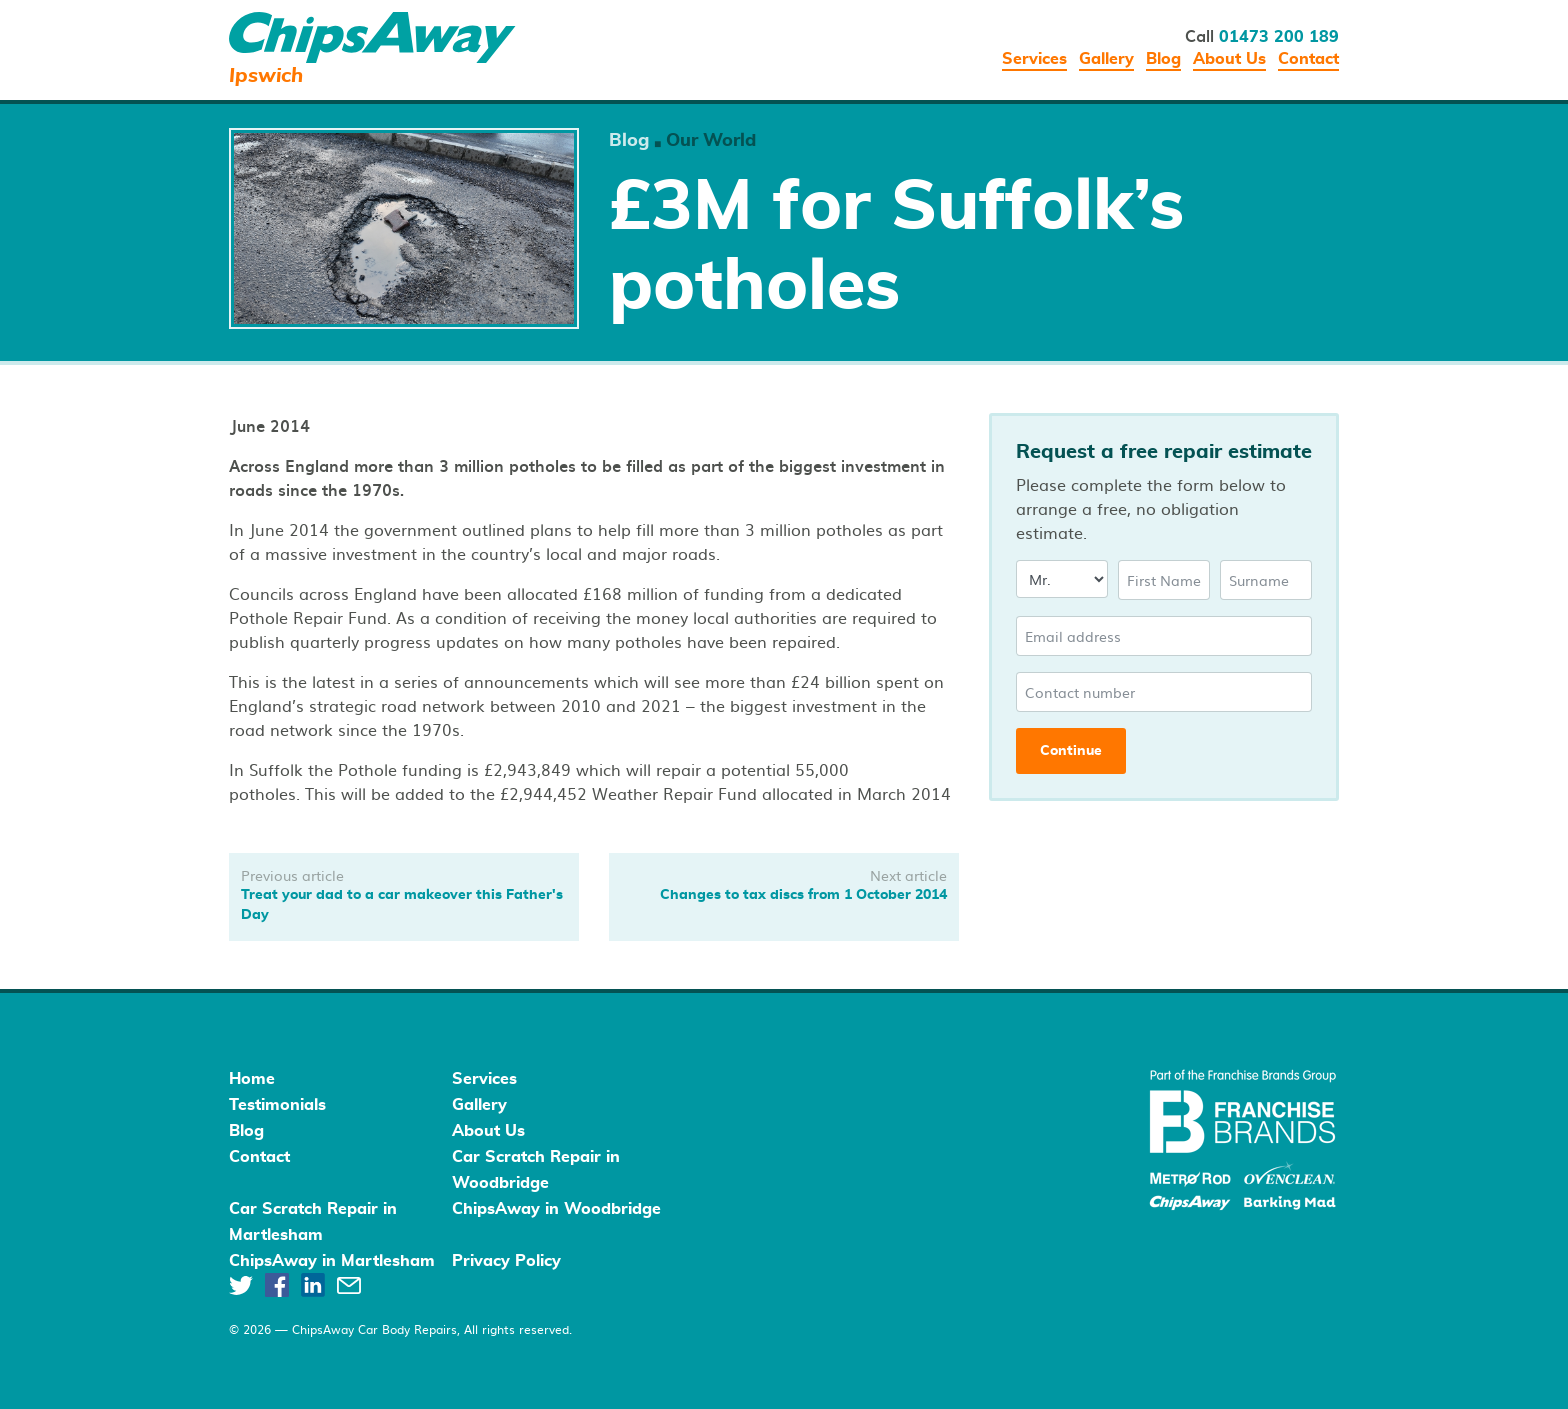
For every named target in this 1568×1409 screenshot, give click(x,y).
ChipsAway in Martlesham (332, 1261)
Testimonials (277, 1105)
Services (1034, 59)
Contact (1308, 59)
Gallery (1106, 59)
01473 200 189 (1279, 37)
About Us (1229, 59)
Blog (1163, 59)
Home (252, 1079)
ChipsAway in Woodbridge (556, 1209)
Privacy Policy (506, 1261)
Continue (1071, 751)
